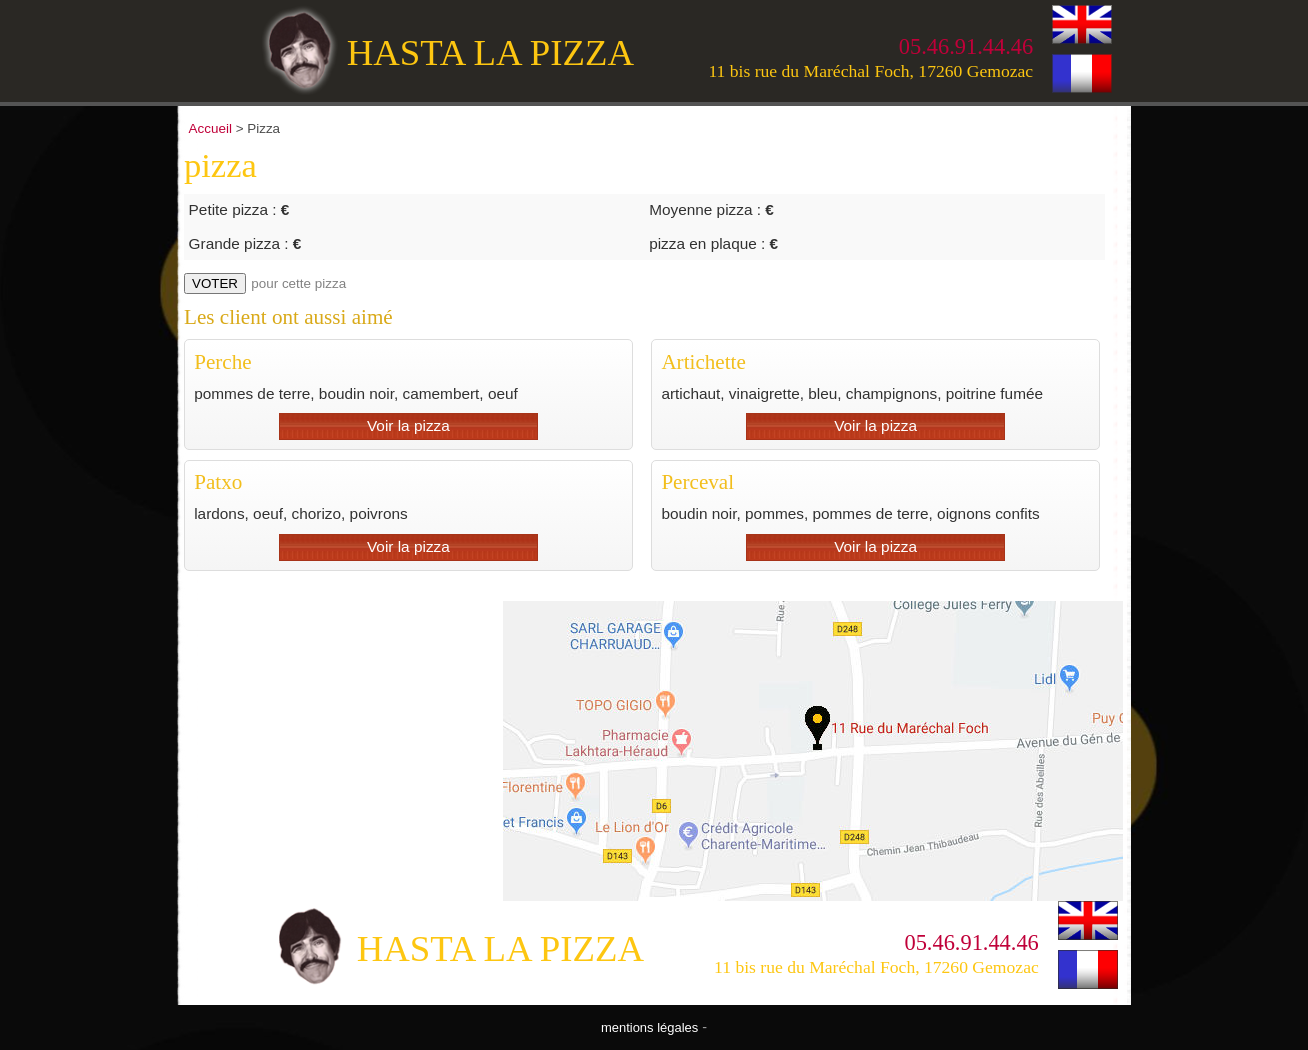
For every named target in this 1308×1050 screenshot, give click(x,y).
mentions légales (649, 1027)
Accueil (210, 128)
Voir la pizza (408, 425)
